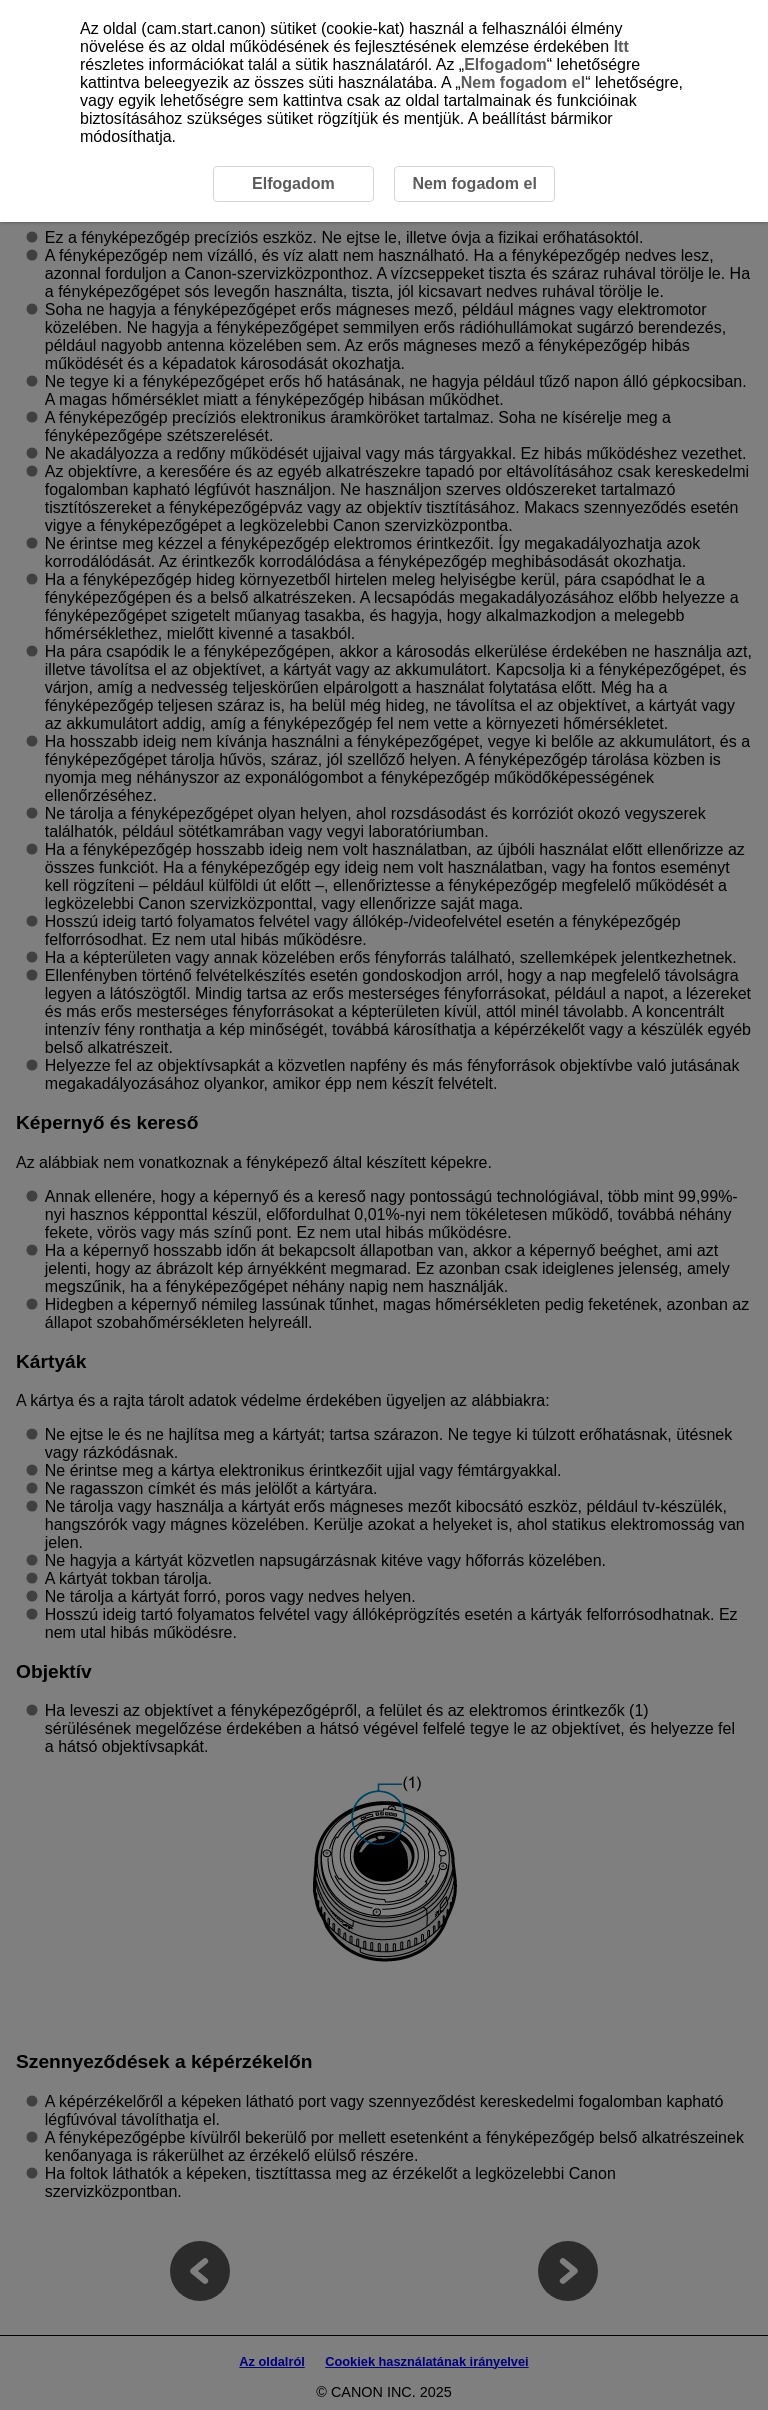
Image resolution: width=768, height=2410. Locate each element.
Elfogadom (505, 64)
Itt (621, 46)
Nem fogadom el (523, 82)
